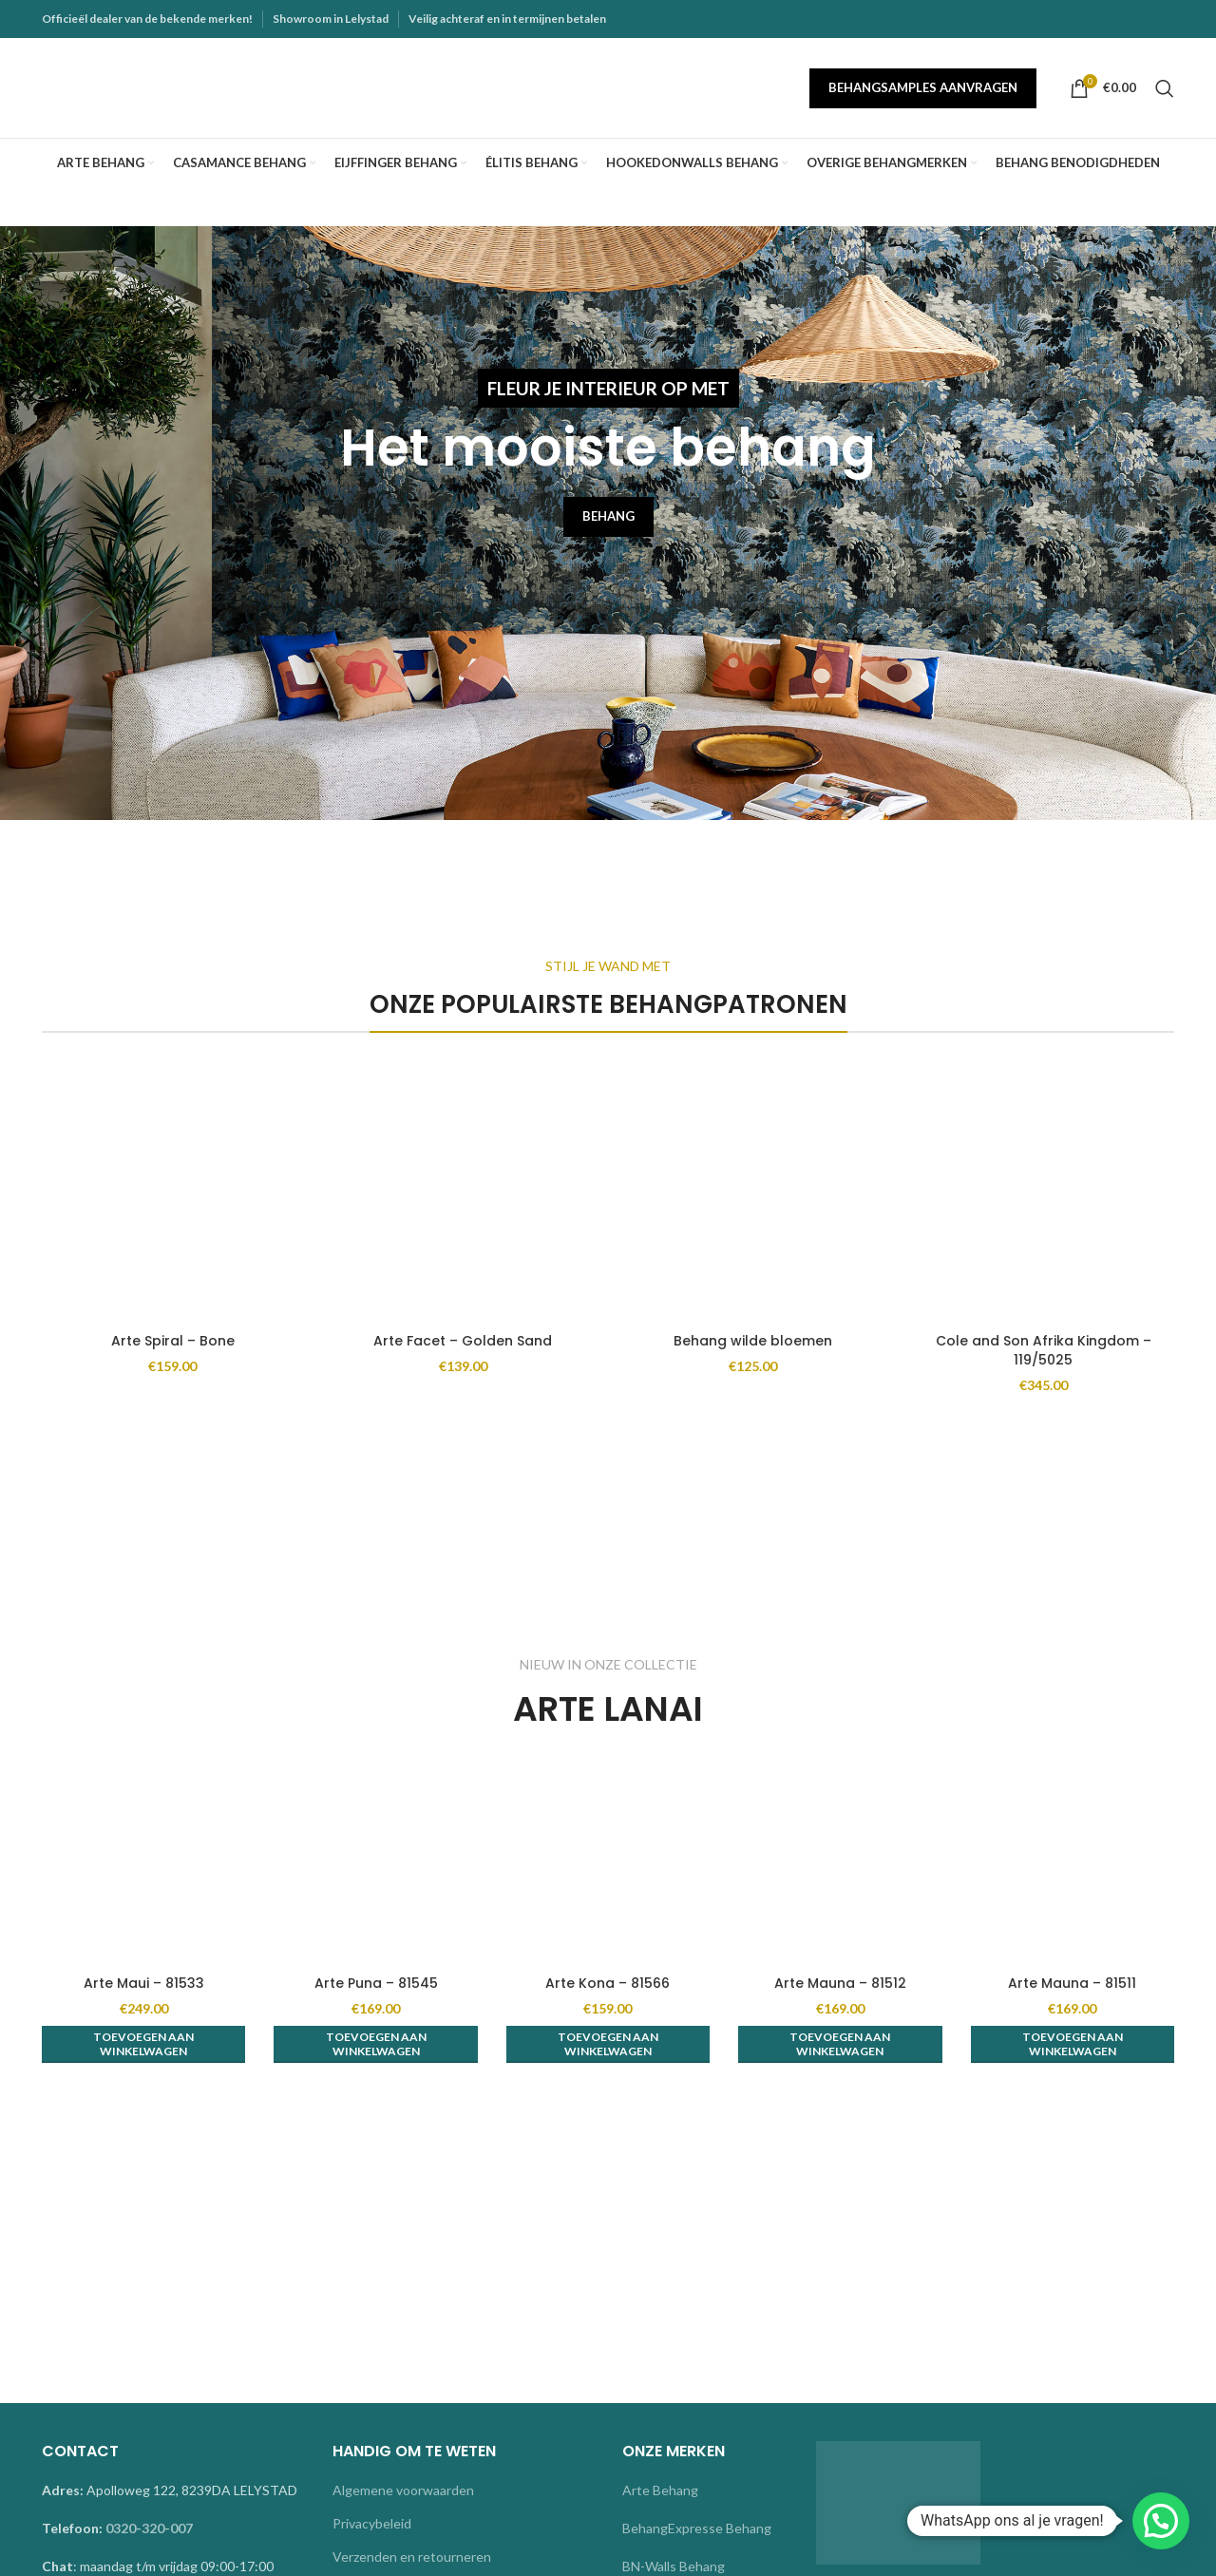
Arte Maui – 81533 (144, 1983)
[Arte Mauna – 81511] (1072, 1863)
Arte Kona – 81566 (607, 1983)
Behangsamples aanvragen (922, 87)
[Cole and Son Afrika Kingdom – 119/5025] (1044, 1192)
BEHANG (608, 516)
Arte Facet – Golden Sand (462, 1340)
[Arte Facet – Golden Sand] (463, 1192)
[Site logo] (160, 86)
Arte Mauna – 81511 (1072, 1983)
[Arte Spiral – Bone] (173, 1192)
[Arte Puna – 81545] (375, 1863)
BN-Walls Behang (673, 2566)
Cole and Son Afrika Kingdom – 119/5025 (1043, 1350)
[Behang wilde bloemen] (753, 1192)
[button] (143, 2044)
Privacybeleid (371, 2523)
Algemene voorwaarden (403, 2490)
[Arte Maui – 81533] (143, 1863)
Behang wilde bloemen (753, 1340)
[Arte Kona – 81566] (608, 1863)
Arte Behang (660, 2490)
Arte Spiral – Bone (173, 1340)
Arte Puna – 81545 (376, 1983)
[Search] (1165, 88)
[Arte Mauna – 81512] (839, 1863)
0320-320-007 (149, 2528)
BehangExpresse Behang (696, 2528)
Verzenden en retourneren (411, 2556)
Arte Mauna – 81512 (840, 1983)
